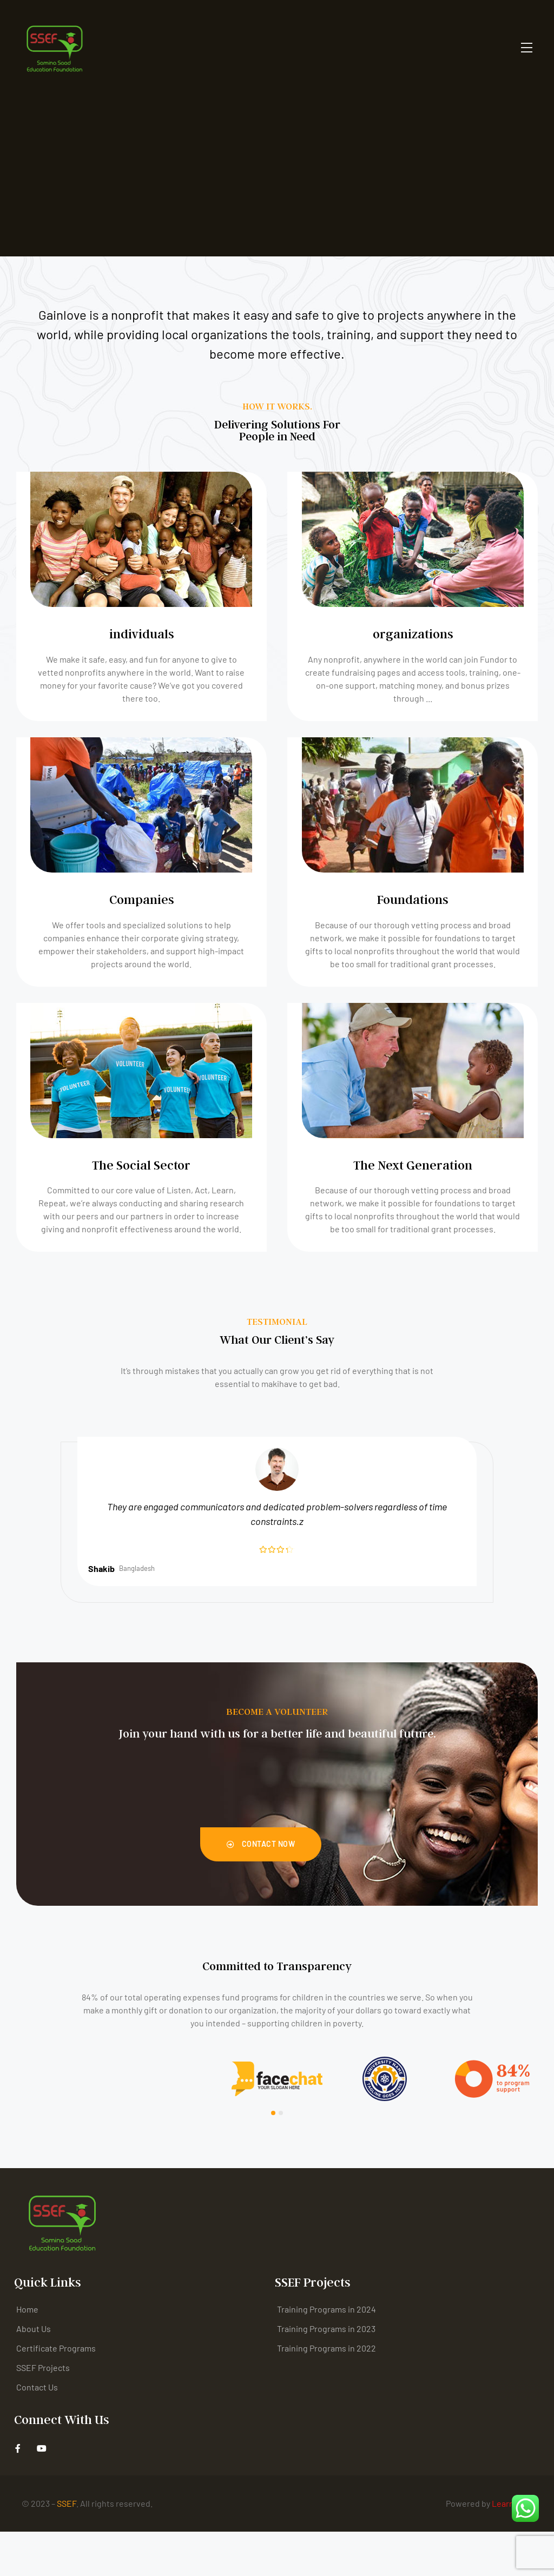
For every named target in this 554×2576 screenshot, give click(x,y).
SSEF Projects (43, 2412)
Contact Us (37, 2431)
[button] (260, 1889)
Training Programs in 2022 (326, 2392)
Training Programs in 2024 (326, 2353)
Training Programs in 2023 (326, 2373)
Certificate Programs (56, 2392)
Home (27, 2353)
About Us (33, 2373)
